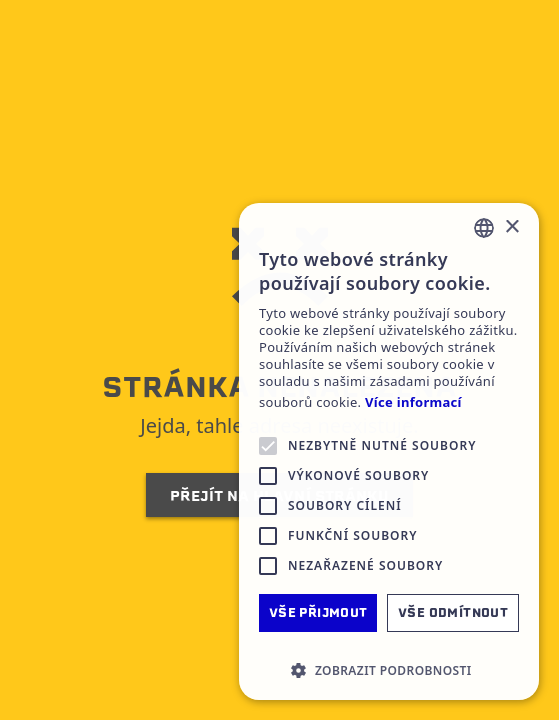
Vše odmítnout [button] (453, 612)
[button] (389, 670)
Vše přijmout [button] (318, 612)
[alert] (389, 451)
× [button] (511, 227)
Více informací (413, 402)
